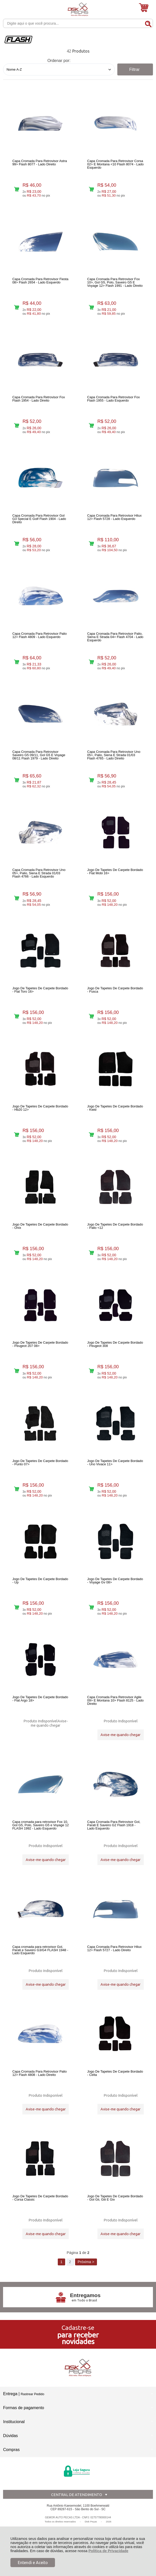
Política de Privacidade (108, 2551)
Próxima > (86, 2262)
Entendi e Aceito (33, 2562)
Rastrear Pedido (32, 2394)
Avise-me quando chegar (49, 1723)
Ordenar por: (58, 60)
